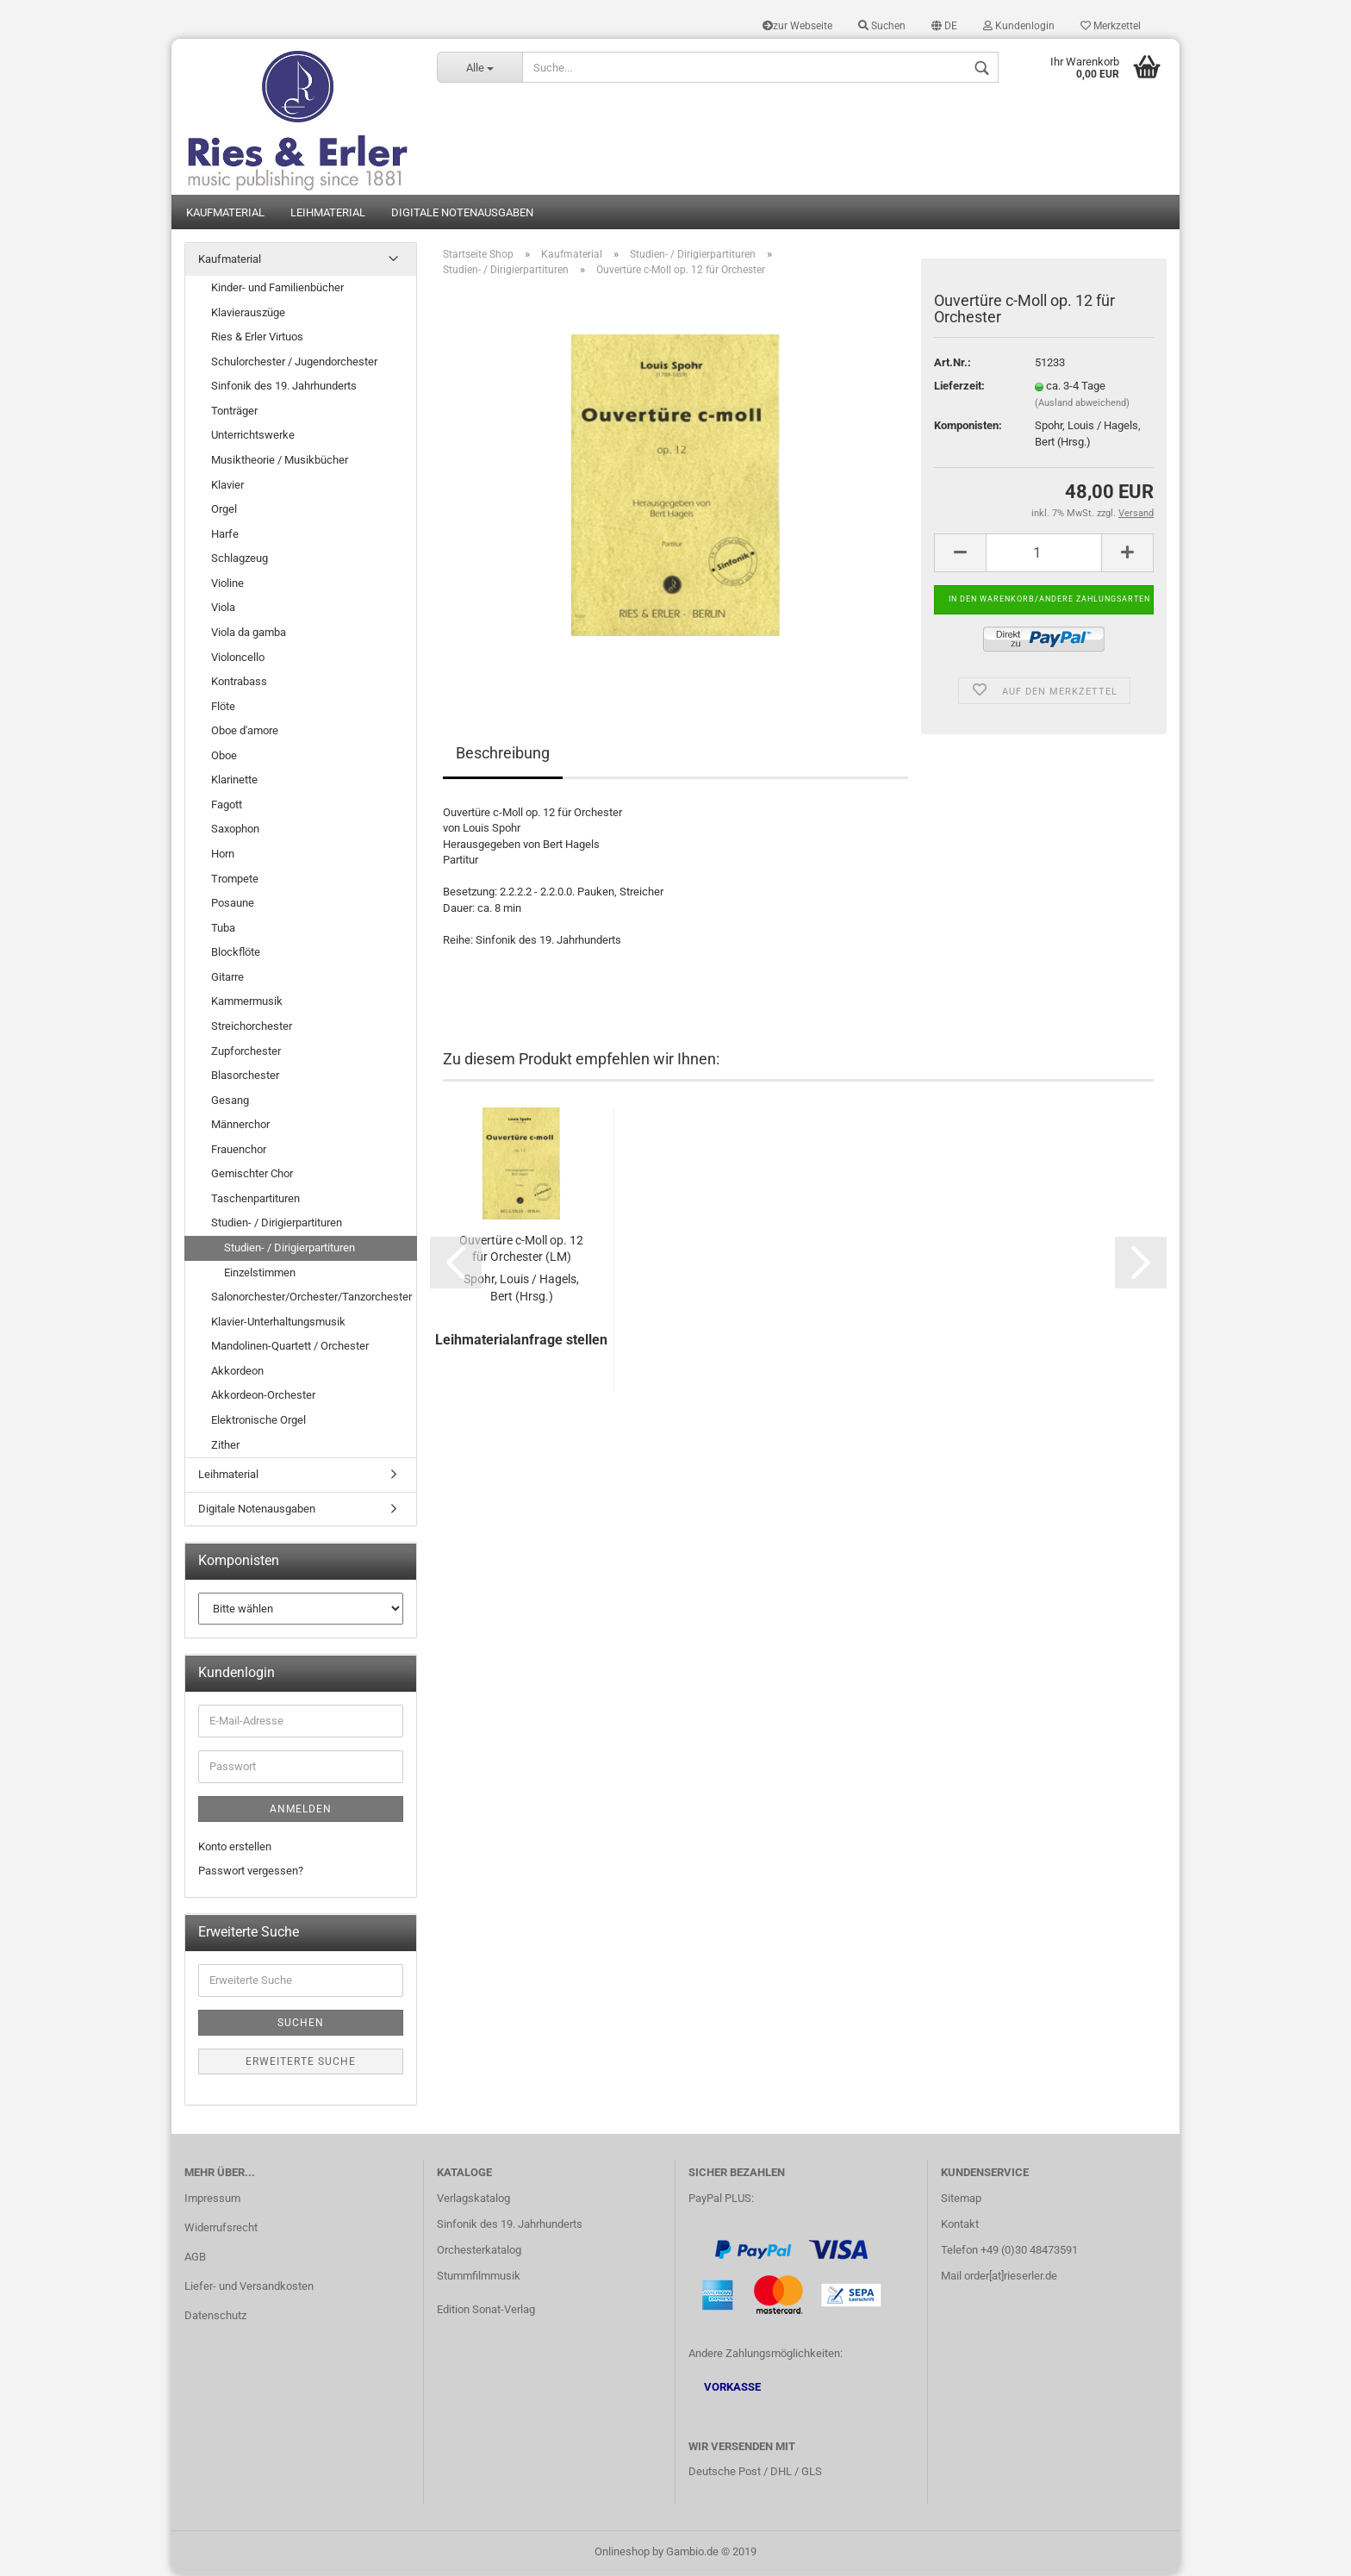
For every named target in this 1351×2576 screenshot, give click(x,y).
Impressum (212, 2199)
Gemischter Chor (252, 1175)
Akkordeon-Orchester (263, 1396)
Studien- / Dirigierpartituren (276, 1224)
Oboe (224, 756)
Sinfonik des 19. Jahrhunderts (284, 387)
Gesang (230, 1101)
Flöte (223, 707)
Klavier (227, 485)
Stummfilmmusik (478, 2277)
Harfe (225, 534)
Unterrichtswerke (253, 436)
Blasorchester (245, 1076)
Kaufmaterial (225, 213)
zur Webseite (797, 26)
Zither (225, 1445)
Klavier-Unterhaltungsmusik (278, 1322)
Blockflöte (235, 953)
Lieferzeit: (959, 387)
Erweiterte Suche (301, 2063)
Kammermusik (247, 1002)
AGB (195, 2258)
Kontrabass (239, 683)
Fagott (226, 806)
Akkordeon (237, 1372)
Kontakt (960, 2225)
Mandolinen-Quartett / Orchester (290, 1347)
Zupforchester (246, 1051)
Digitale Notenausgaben (462, 213)
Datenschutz (215, 2316)
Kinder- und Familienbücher (277, 289)
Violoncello (238, 658)
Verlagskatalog (473, 2199)
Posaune (232, 904)
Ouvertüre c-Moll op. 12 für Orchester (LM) (521, 1249)
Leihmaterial (327, 213)
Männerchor (240, 1126)
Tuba (223, 928)
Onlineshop (622, 2553)
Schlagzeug (239, 559)
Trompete (234, 879)
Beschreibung (503, 754)
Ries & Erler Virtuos (257, 338)
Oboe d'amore (244, 732)
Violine (227, 584)
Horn (222, 855)
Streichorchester (251, 1027)
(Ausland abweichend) (1082, 404)
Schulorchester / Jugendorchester (294, 362)
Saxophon (235, 830)
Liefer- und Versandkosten (249, 2287)
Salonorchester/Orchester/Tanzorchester (311, 1298)
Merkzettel (1110, 26)
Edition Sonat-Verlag (486, 2310)
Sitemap (961, 2199)
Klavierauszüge (248, 313)
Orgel (224, 510)
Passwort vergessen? (250, 1872)
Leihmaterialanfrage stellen (521, 1341)
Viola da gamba (248, 633)
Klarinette (234, 781)
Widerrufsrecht (221, 2229)
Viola (223, 608)
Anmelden (301, 1811)
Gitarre (227, 978)
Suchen (882, 26)
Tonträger (234, 412)
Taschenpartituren (255, 1200)
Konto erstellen (234, 1848)
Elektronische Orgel (258, 1421)
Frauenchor (238, 1150)
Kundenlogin (1019, 26)
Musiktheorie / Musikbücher (279, 461)
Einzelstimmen (260, 1273)
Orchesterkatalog (479, 2251)
